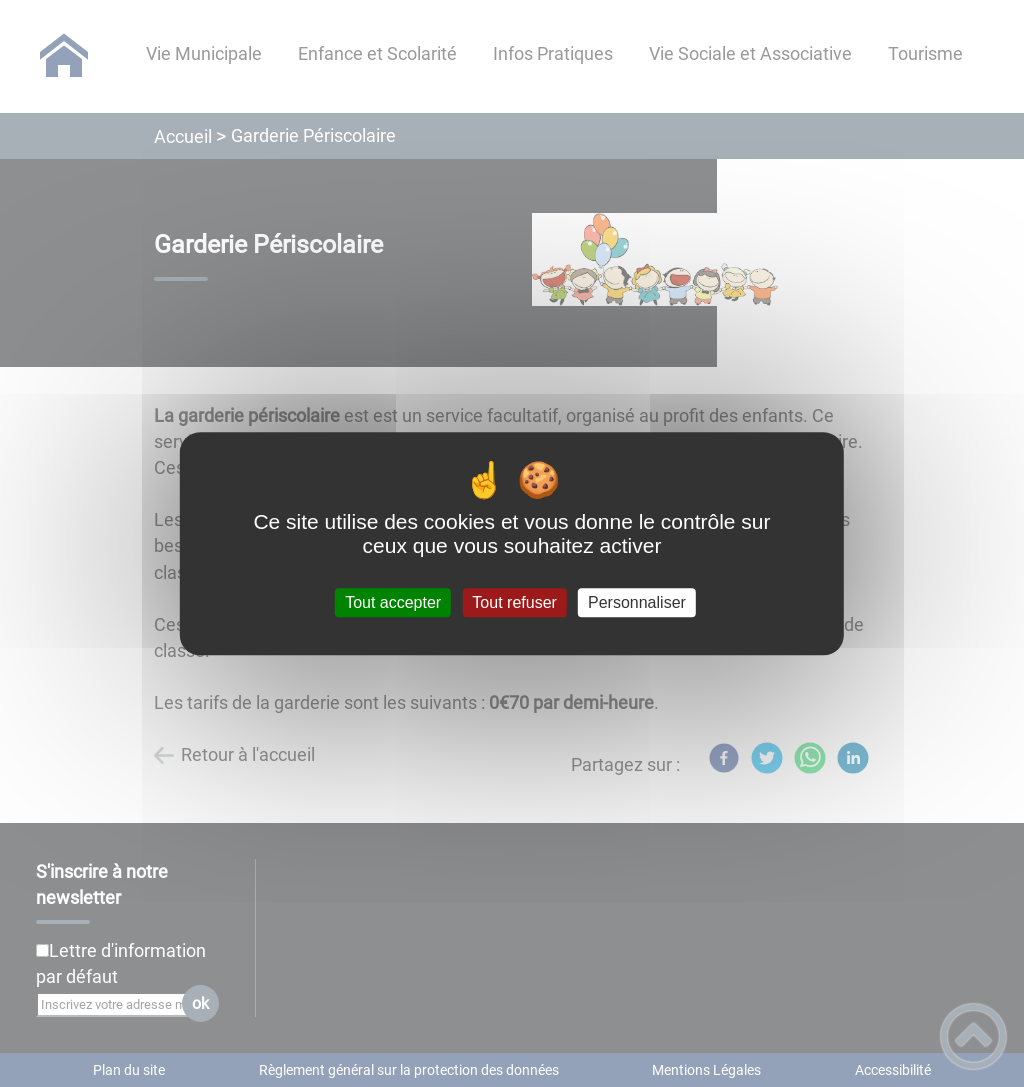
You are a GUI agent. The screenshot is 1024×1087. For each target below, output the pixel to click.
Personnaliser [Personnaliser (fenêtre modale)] (637, 602)
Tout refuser (514, 602)
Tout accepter (393, 602)
